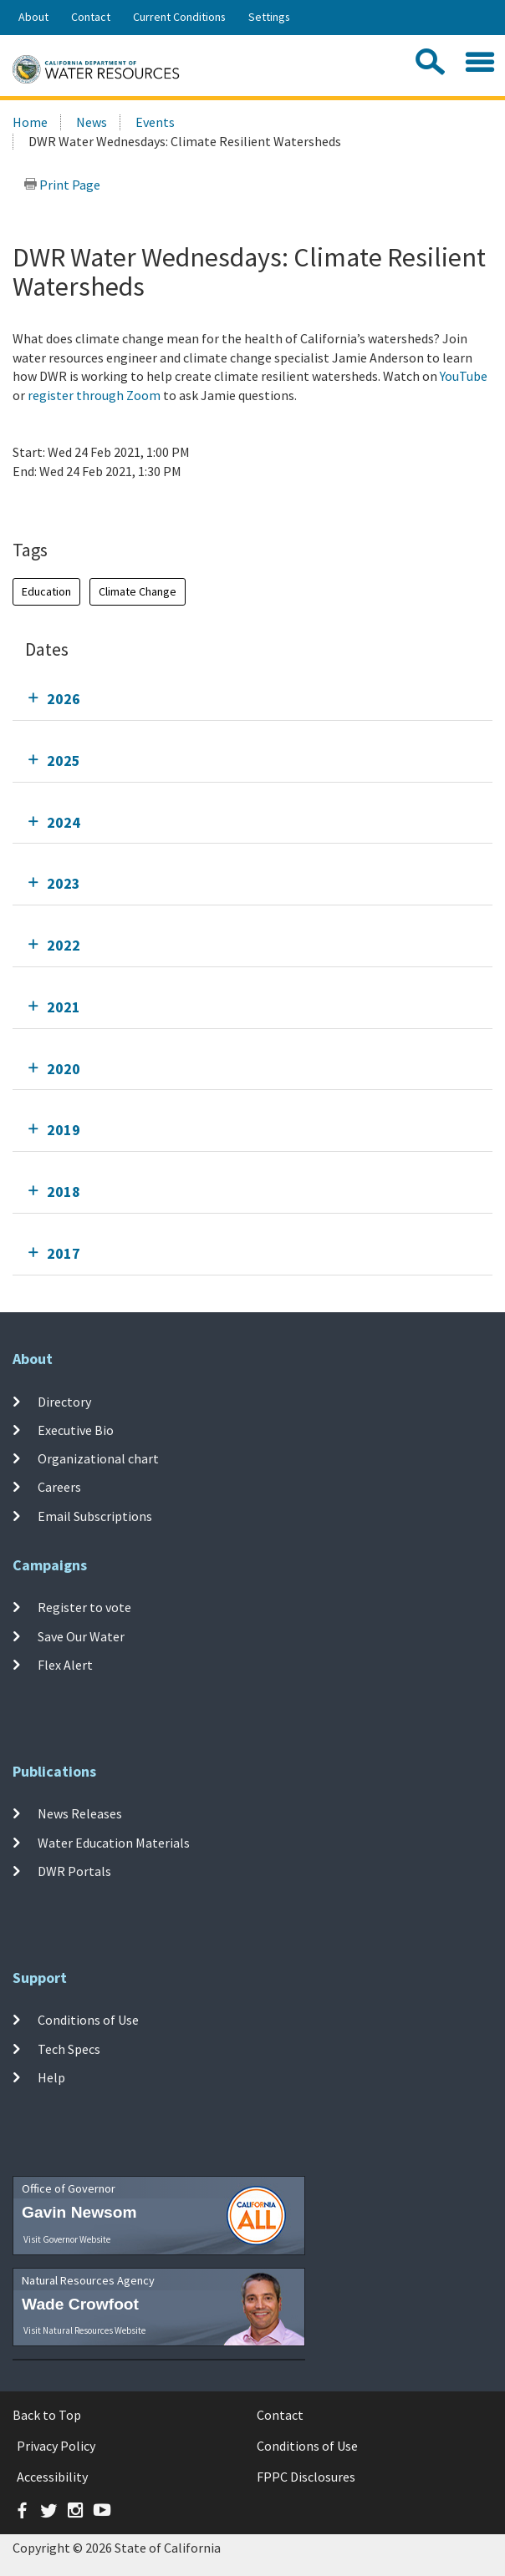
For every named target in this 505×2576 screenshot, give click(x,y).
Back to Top (47, 2414)
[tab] (252, 698)
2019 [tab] (63, 1129)
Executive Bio (76, 1430)
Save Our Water (81, 1636)
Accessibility (52, 2476)
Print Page (61, 184)
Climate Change (137, 591)
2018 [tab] (63, 1191)
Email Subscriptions (95, 1515)
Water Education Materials (114, 1842)
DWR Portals (74, 1871)
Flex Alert (65, 1664)
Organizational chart (98, 1458)
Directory (64, 1400)
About (33, 16)
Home (30, 122)
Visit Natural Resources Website (84, 2330)
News (91, 122)
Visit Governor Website (66, 2239)
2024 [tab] (63, 822)
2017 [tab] (63, 1253)
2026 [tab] (63, 698)
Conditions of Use (88, 2019)
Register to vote (84, 1607)
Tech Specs (69, 2048)
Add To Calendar (77, 505)
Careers (59, 1486)
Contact (90, 16)
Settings (269, 16)
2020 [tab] (63, 1068)
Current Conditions (179, 16)
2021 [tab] (63, 1007)
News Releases (80, 1813)
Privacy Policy (56, 2445)
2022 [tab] (63, 945)
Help (51, 2077)
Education (46, 591)
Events (155, 122)
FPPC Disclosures (306, 2476)
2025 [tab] (63, 760)
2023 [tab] (63, 883)
